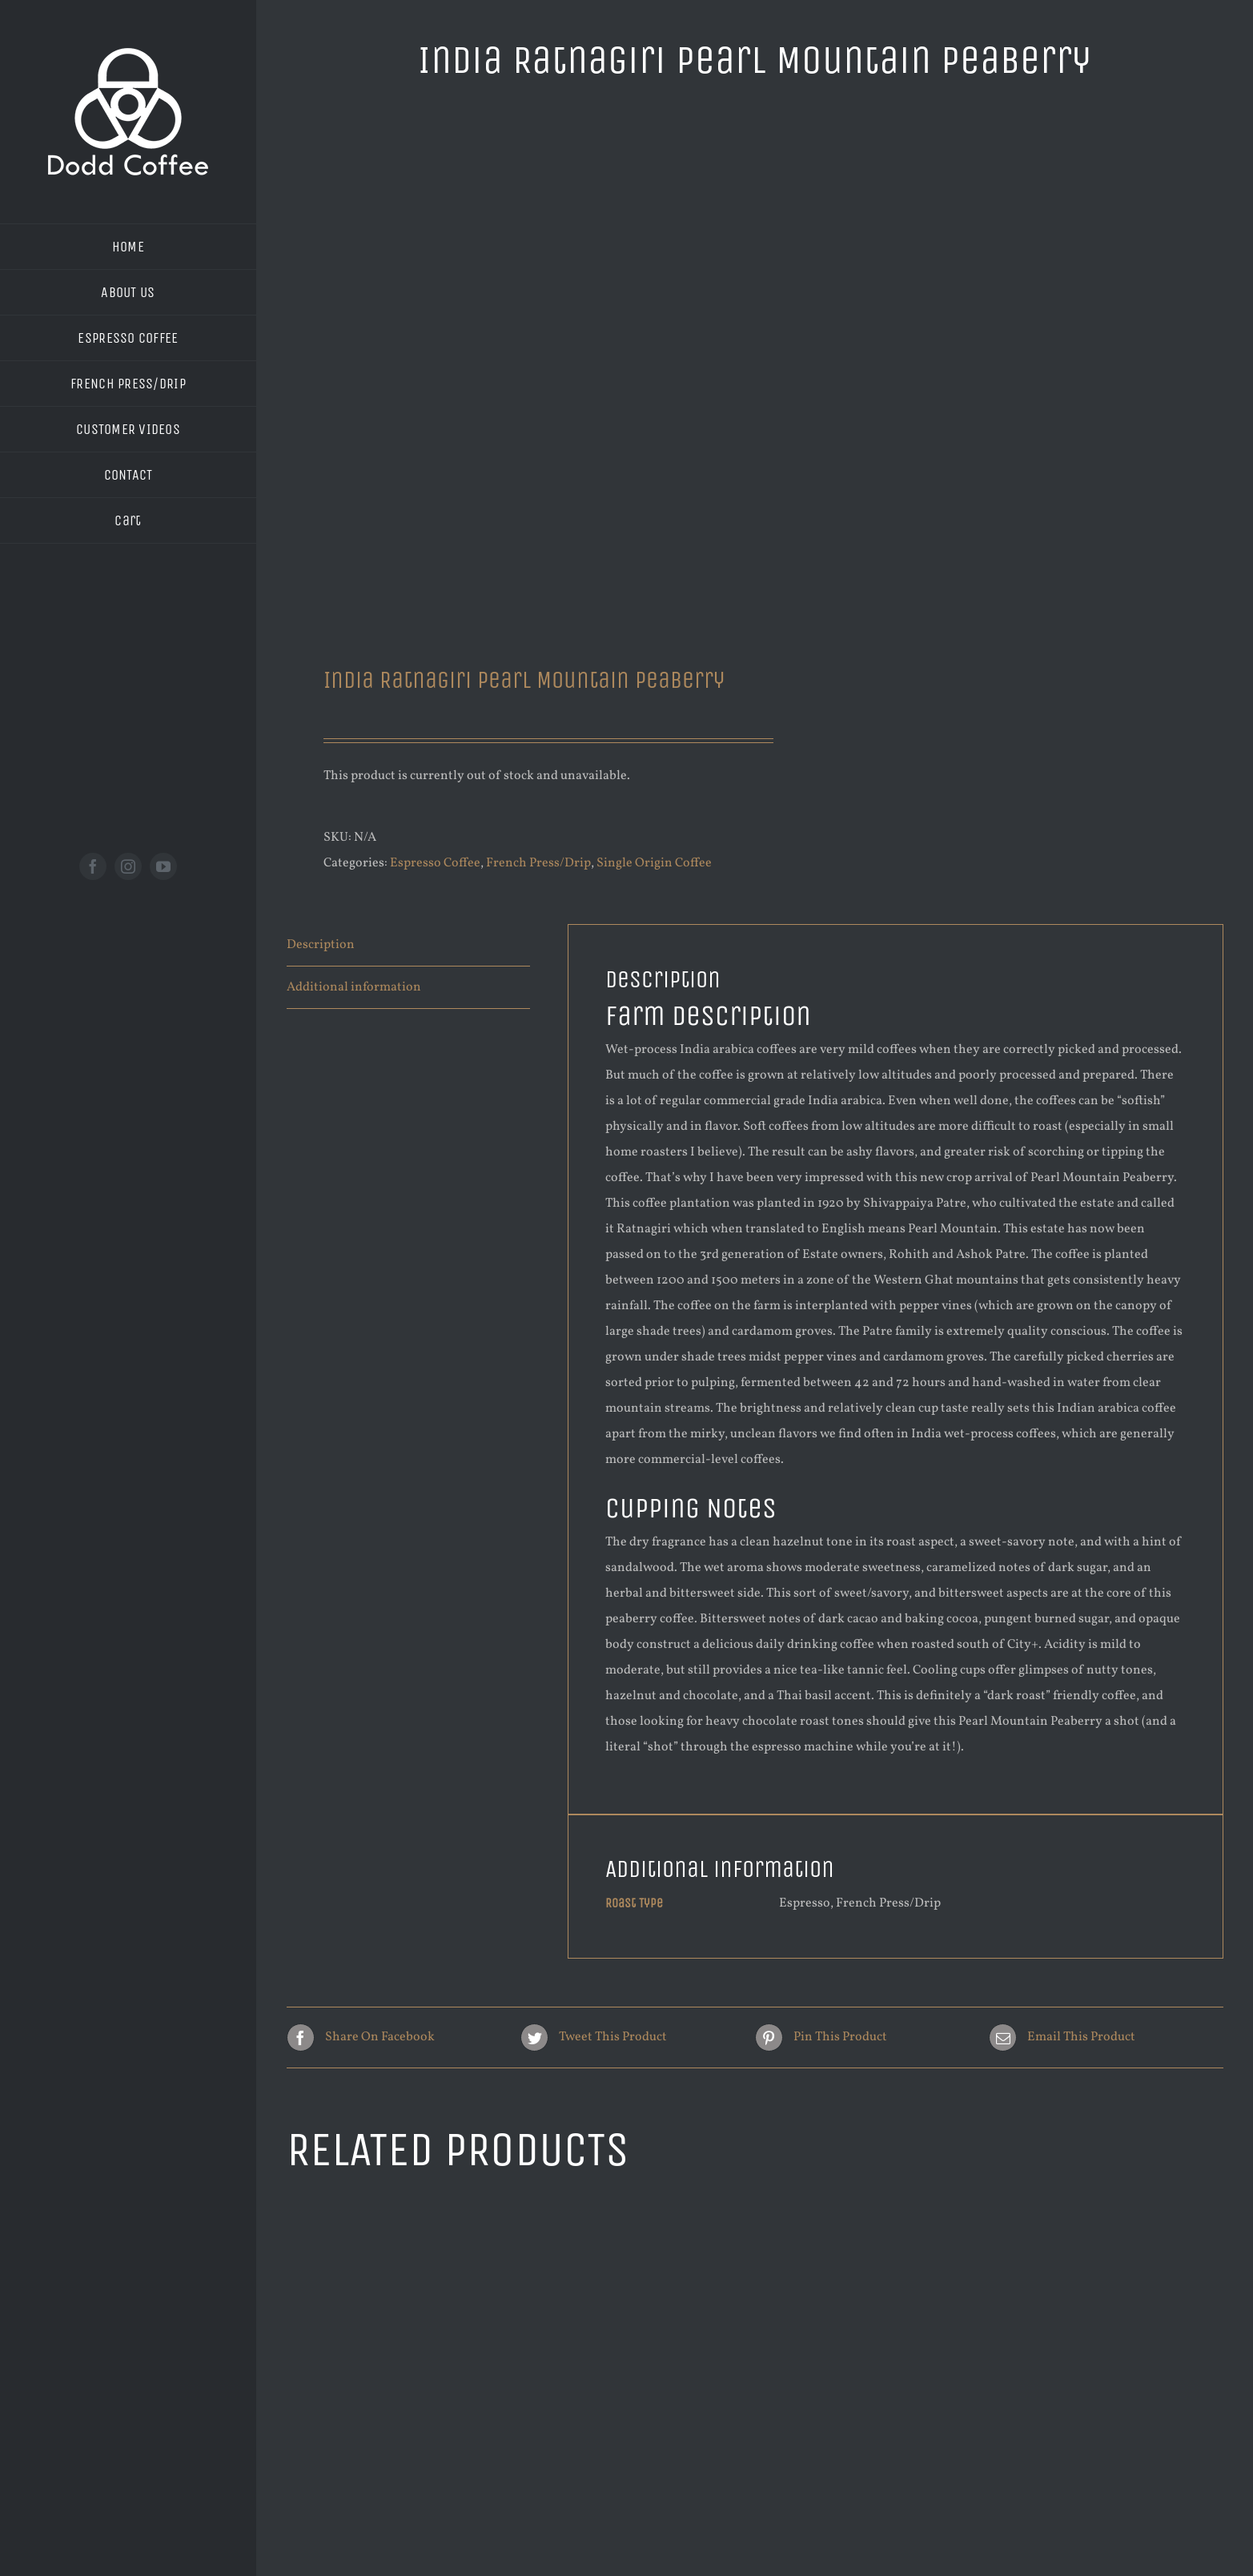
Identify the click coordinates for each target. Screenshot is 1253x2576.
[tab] (408, 945)
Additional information (354, 987)
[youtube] (163, 866)
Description (321, 945)
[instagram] (128, 866)
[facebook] (92, 866)
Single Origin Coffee (654, 863)
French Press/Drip (538, 863)
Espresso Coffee (435, 863)
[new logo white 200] (128, 54)
